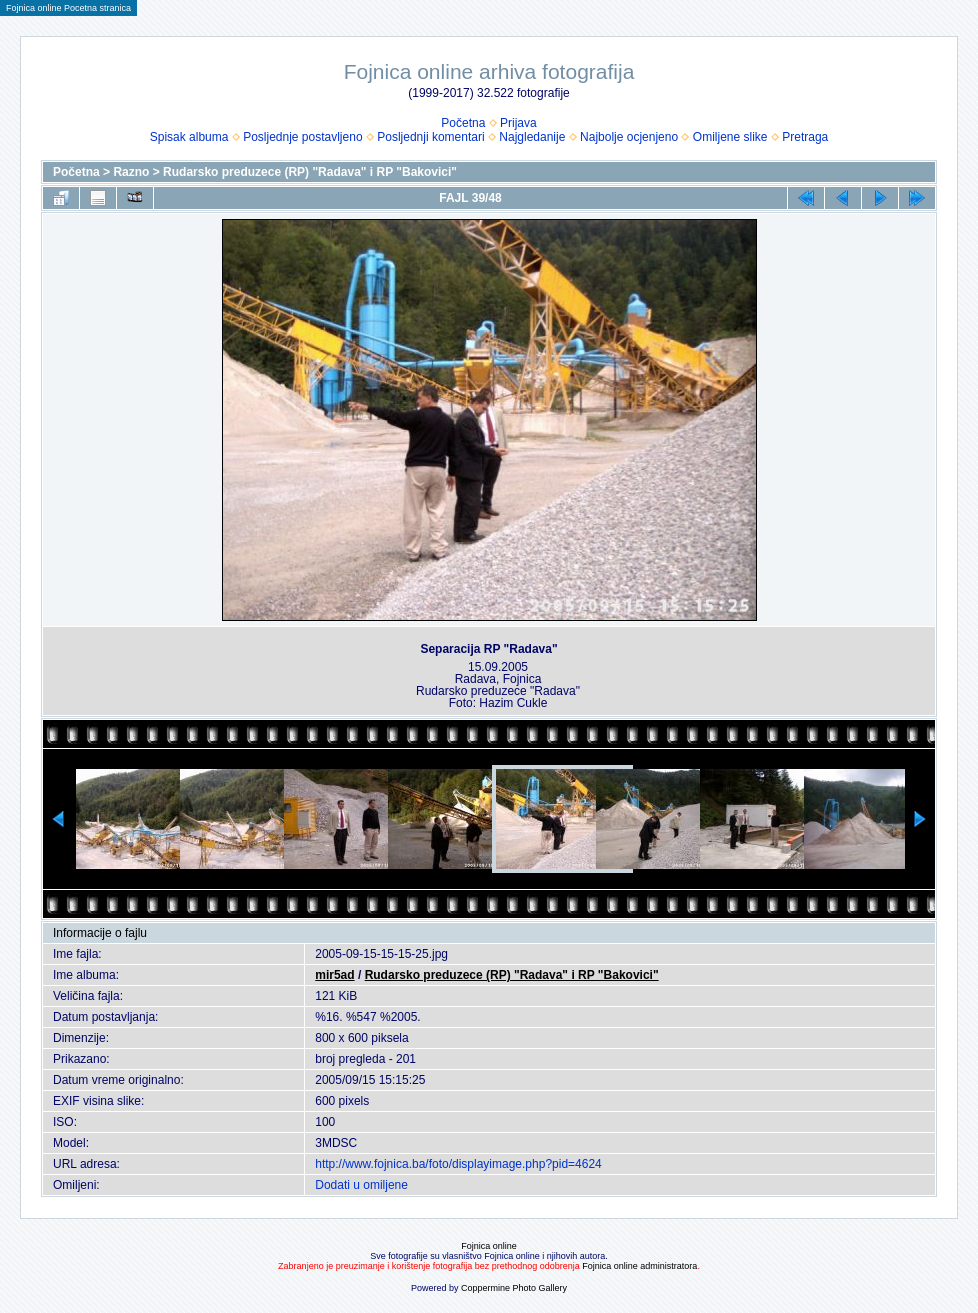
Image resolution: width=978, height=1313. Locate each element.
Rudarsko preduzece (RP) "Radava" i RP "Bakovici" (310, 172)
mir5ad (334, 975)
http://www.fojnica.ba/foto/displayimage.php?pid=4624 (458, 1164)
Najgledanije (532, 137)
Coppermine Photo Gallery (514, 1288)
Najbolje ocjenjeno (629, 137)
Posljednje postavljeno (302, 137)
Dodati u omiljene (361, 1185)
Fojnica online (489, 1246)
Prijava (518, 123)
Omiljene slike (730, 137)
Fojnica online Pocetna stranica (68, 8)
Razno (131, 172)
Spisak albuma (189, 137)
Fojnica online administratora (639, 1266)
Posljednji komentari (430, 137)
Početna (463, 123)
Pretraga (805, 137)
